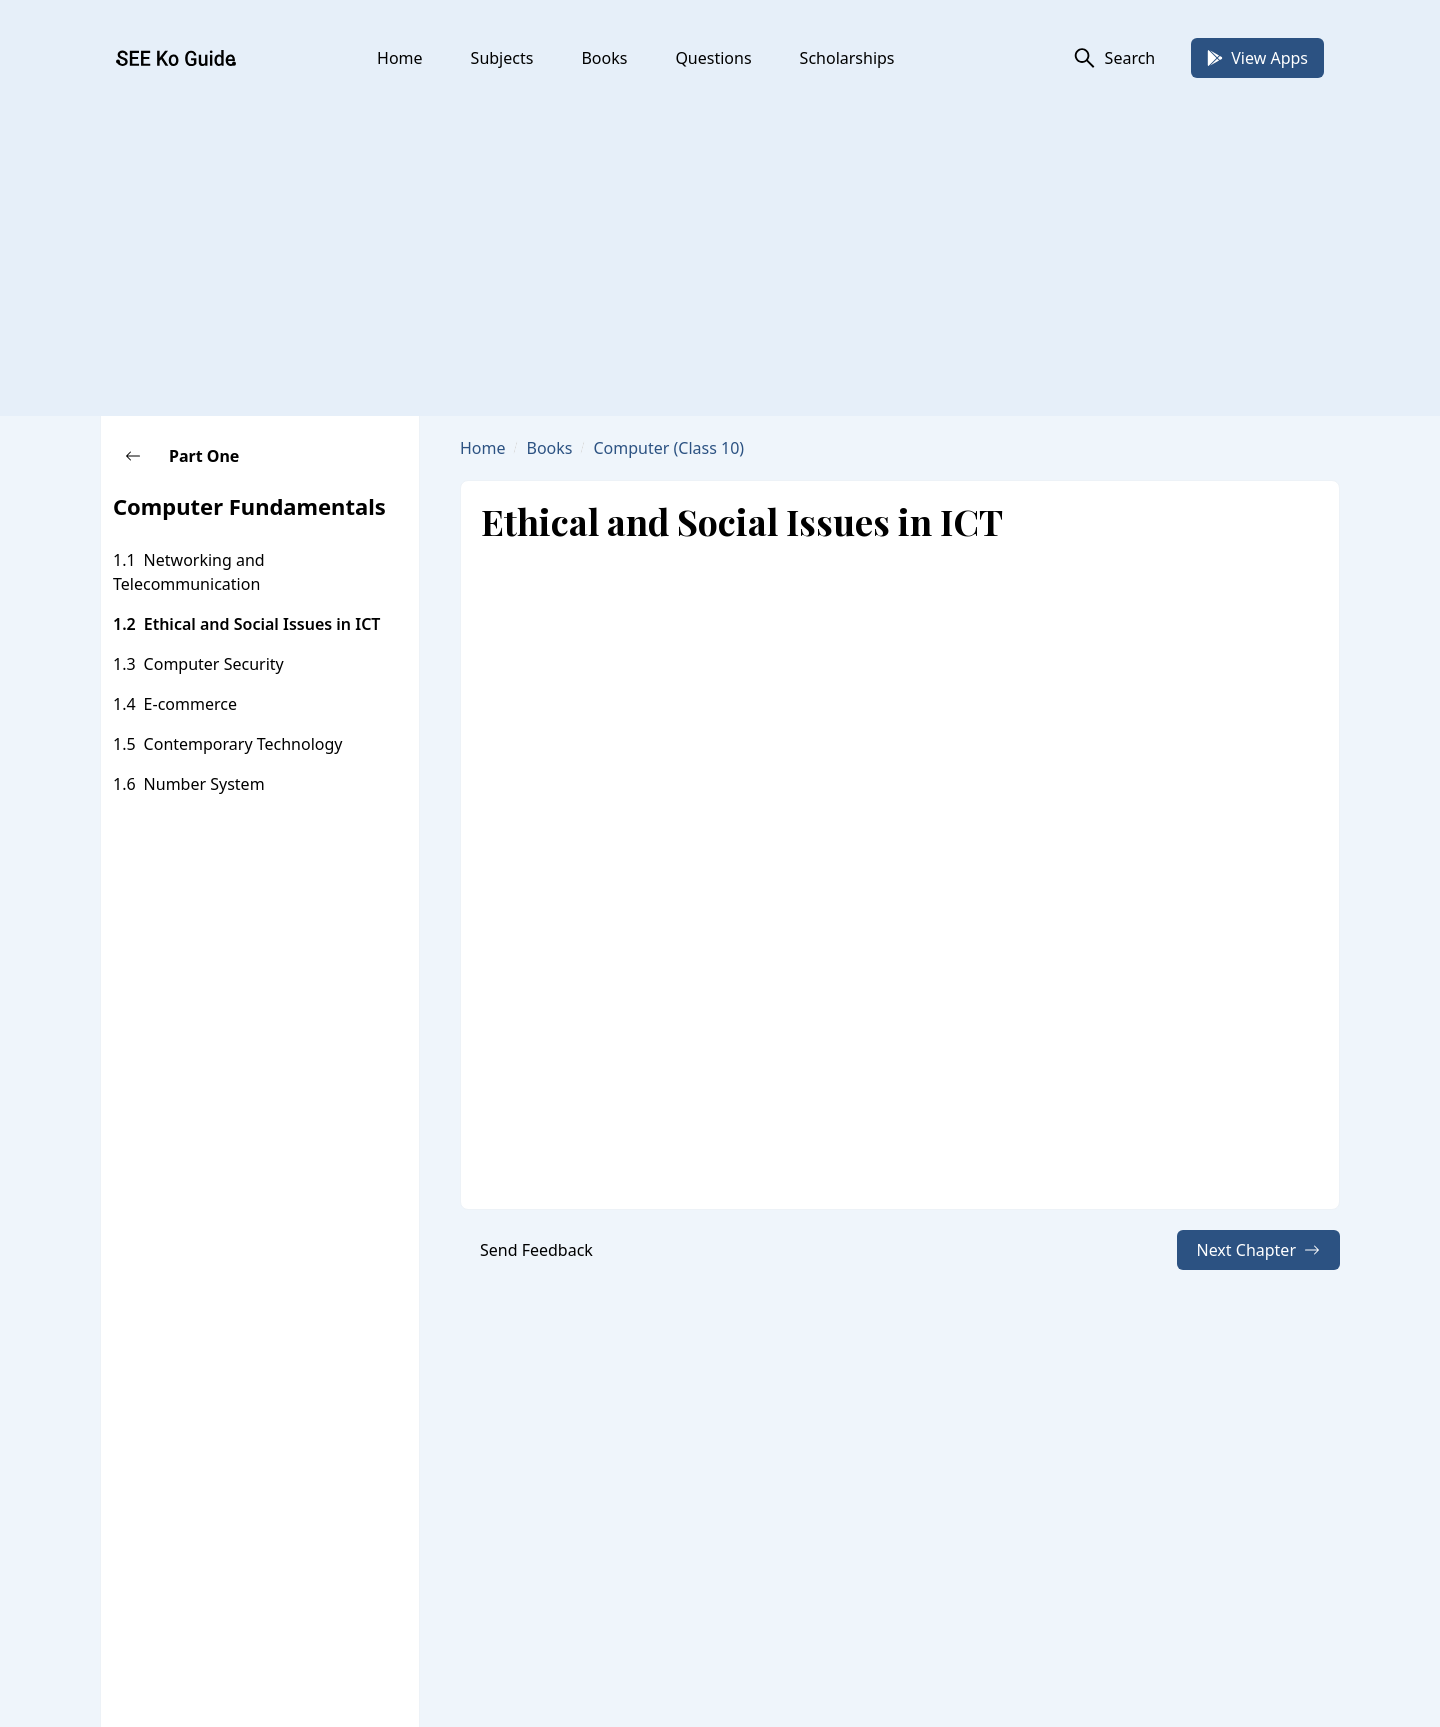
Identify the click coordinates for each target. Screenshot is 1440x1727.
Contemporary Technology (243, 744)
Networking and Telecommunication (189, 572)
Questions (713, 58)
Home (400, 58)
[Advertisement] (720, 246)
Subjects (502, 58)
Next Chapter (1259, 1250)
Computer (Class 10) (668, 448)
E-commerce (190, 704)
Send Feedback (536, 1250)
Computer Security (214, 664)
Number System (204, 784)
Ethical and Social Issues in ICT (262, 624)
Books (604, 58)
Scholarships (847, 58)
